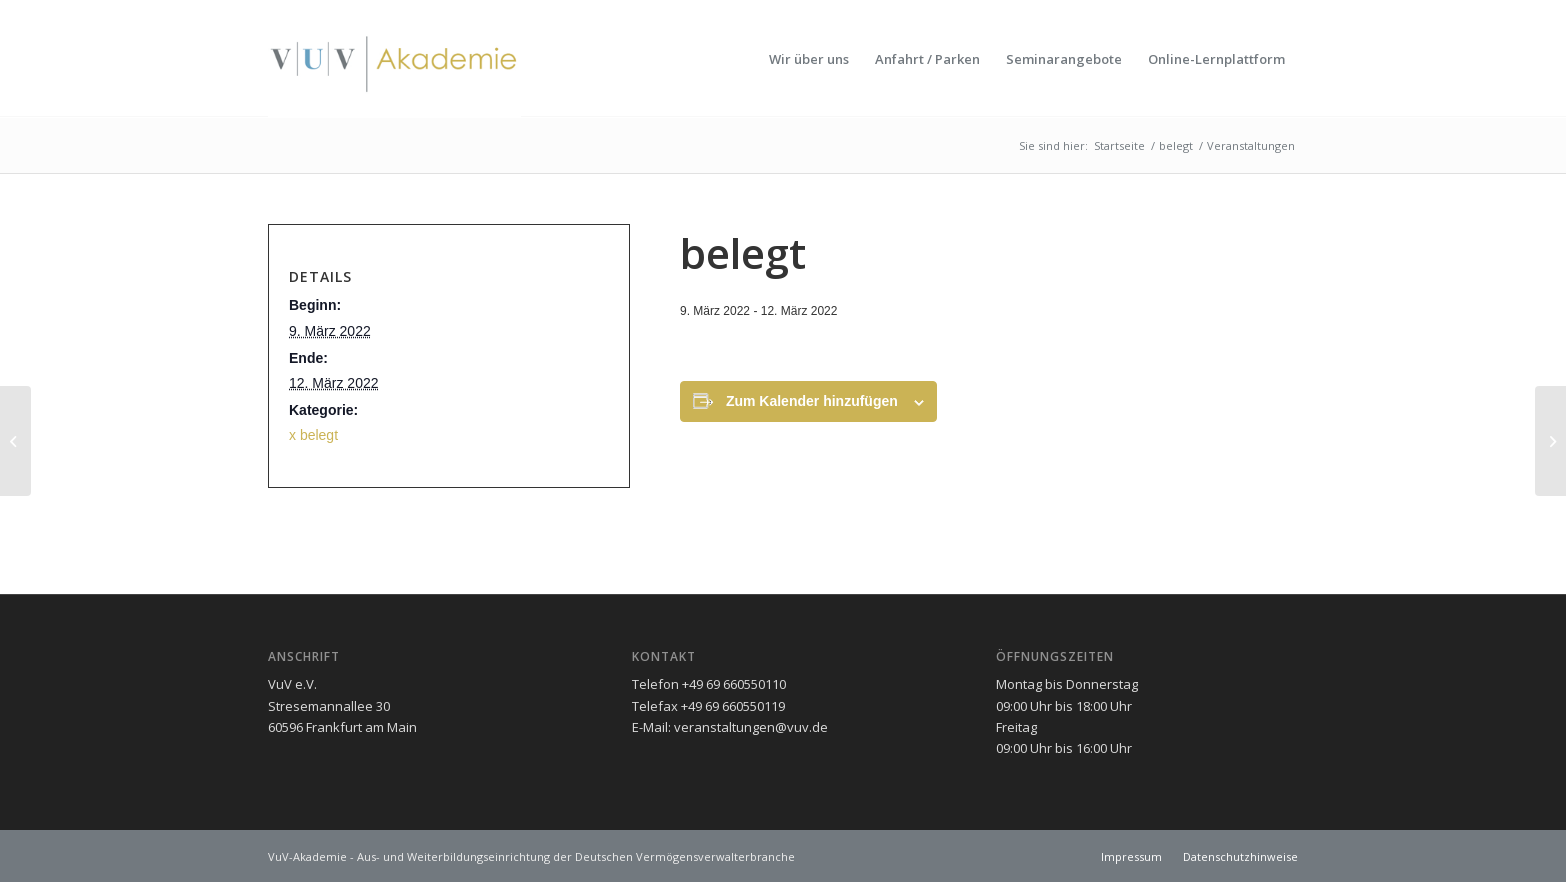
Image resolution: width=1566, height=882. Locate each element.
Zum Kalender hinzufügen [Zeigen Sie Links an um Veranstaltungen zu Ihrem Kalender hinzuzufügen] (812, 401)
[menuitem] (809, 59)
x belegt (313, 435)
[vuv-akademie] (394, 59)
